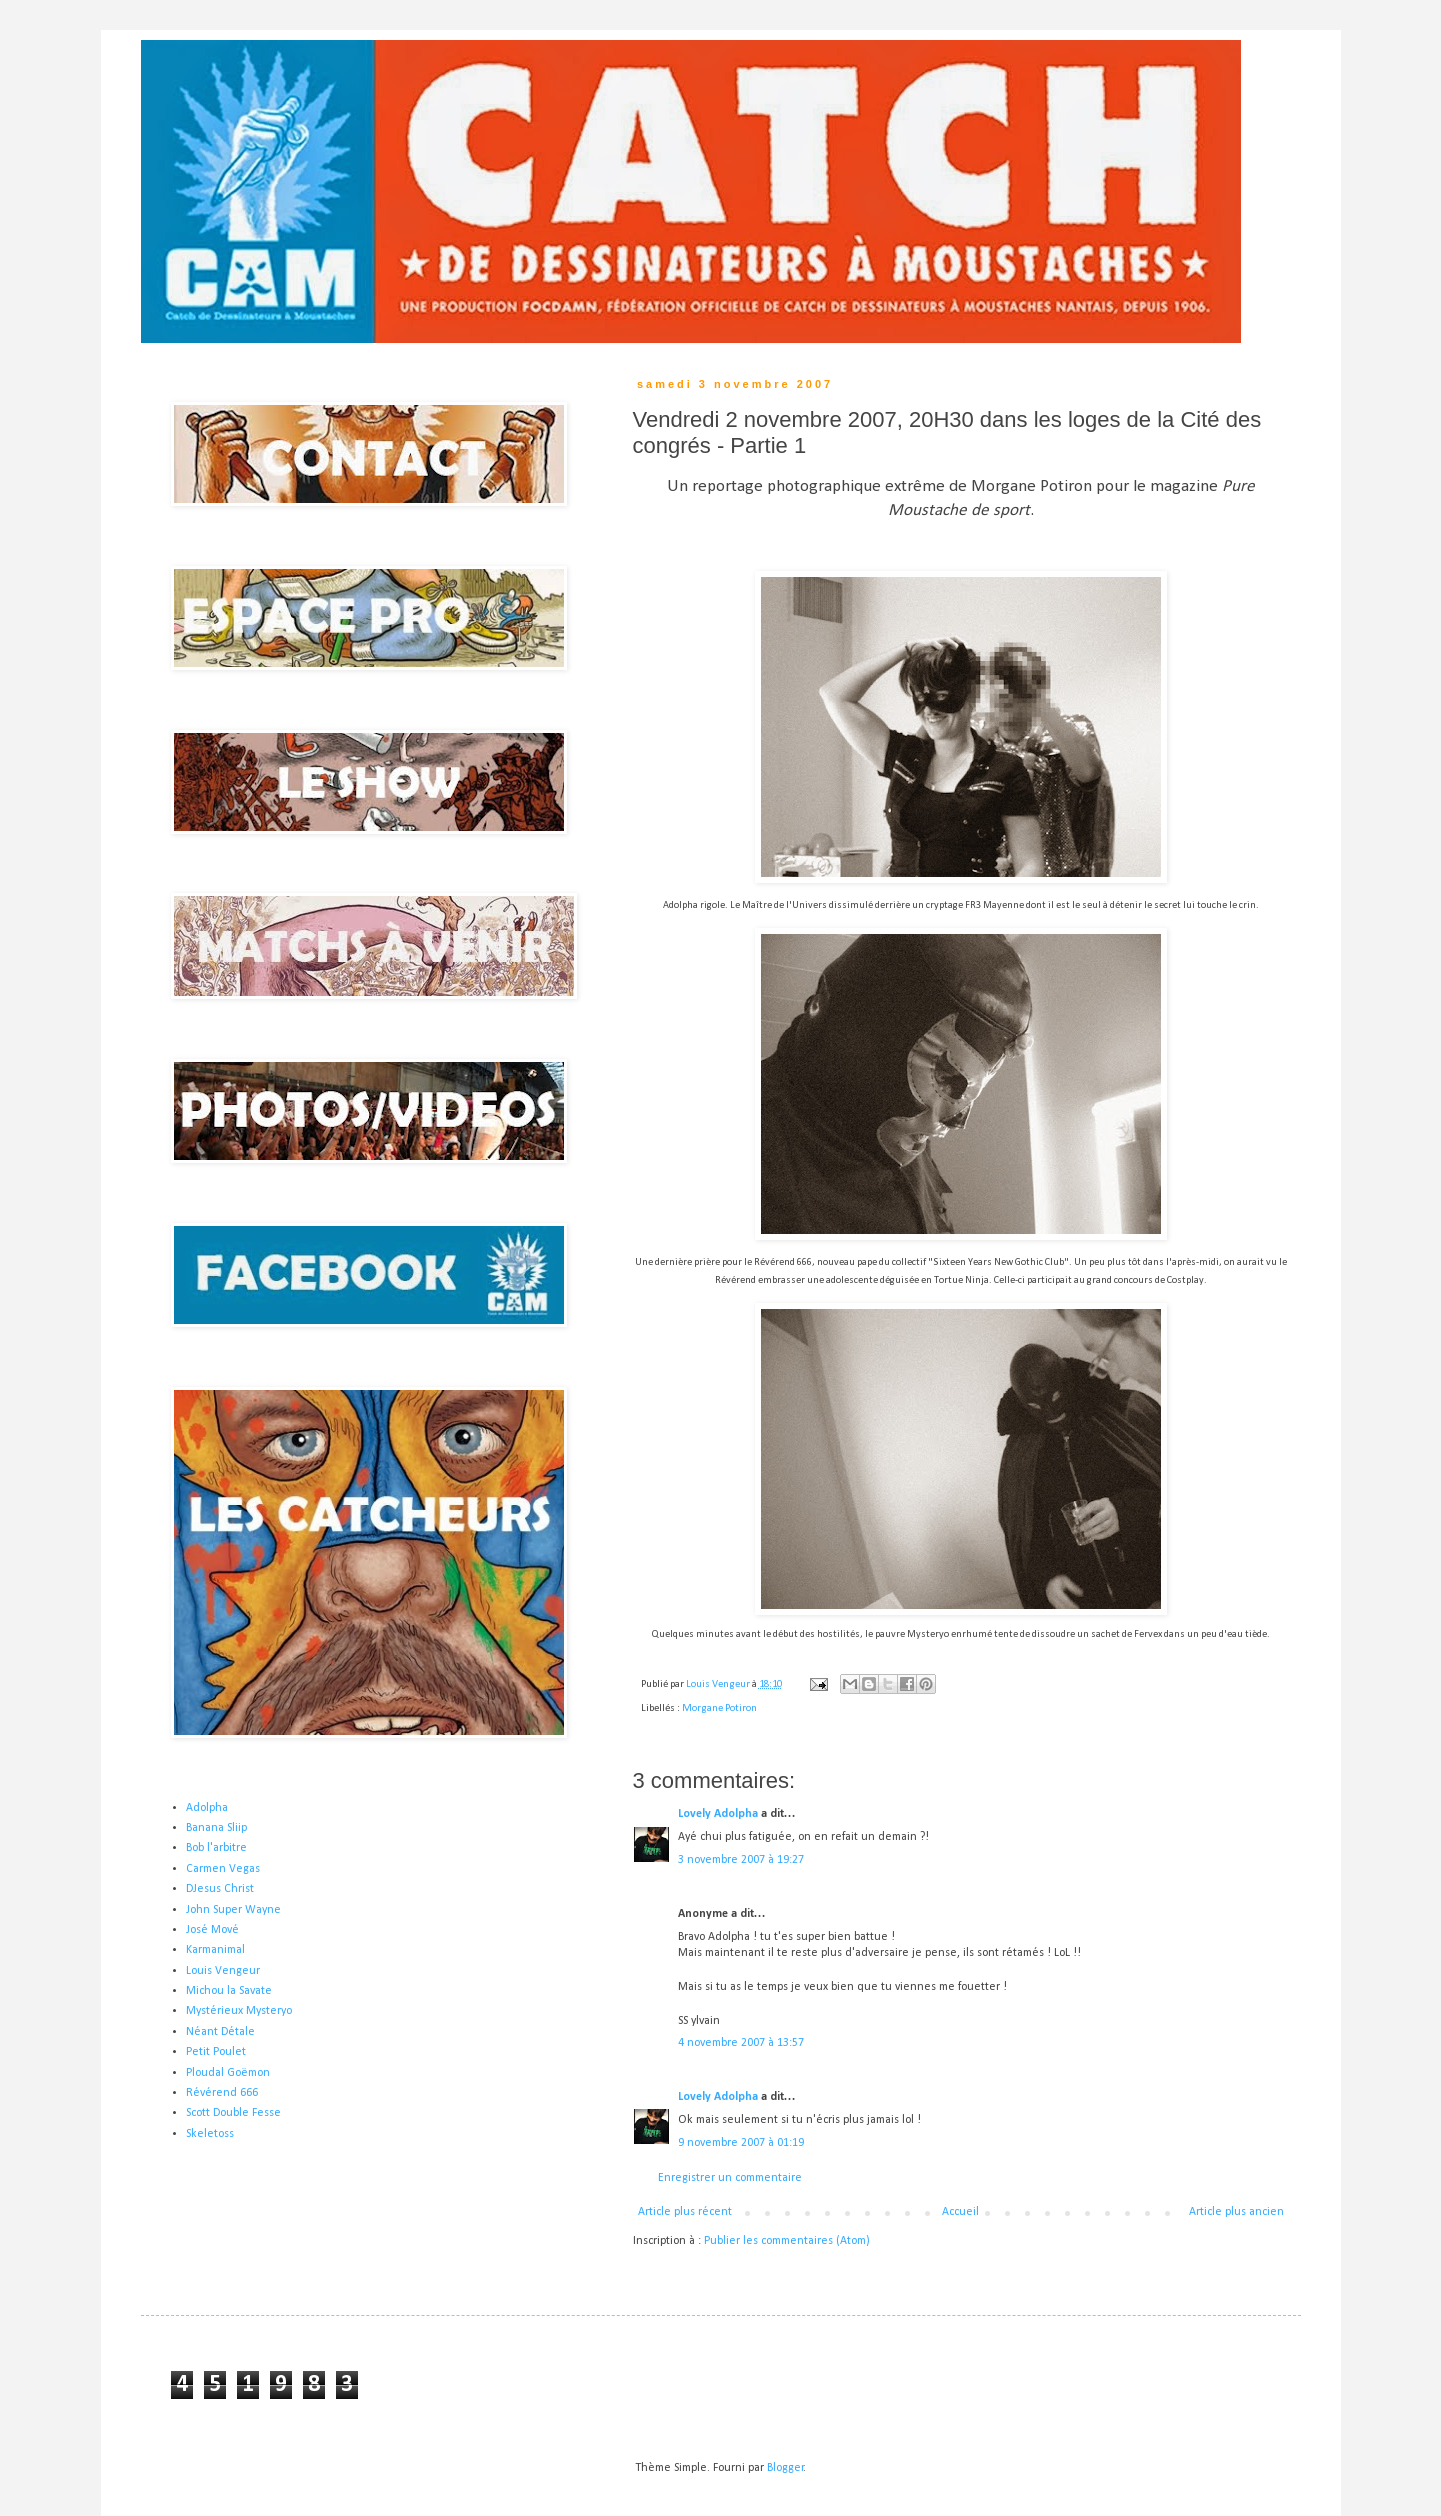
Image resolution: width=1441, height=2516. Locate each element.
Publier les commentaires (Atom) (787, 2241)
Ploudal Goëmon (228, 2073)
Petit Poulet (216, 2052)
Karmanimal (215, 1950)
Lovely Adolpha (718, 1814)
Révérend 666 (222, 2093)
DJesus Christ (220, 1889)
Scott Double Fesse (233, 2113)
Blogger (785, 2468)
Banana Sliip (216, 1828)
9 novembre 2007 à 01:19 (741, 2143)
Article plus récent (685, 2212)
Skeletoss (210, 2134)
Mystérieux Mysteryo (239, 2011)
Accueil (960, 2212)
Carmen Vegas (223, 1869)
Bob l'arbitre (216, 1848)
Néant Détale (220, 2032)
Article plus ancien (1236, 2212)
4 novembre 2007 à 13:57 (741, 2043)
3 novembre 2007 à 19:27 (741, 1860)
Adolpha (207, 1808)
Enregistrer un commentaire (730, 2178)
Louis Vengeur (223, 1971)
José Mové (212, 1930)
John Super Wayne (233, 1910)
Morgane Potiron (719, 1708)
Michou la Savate (229, 1991)
